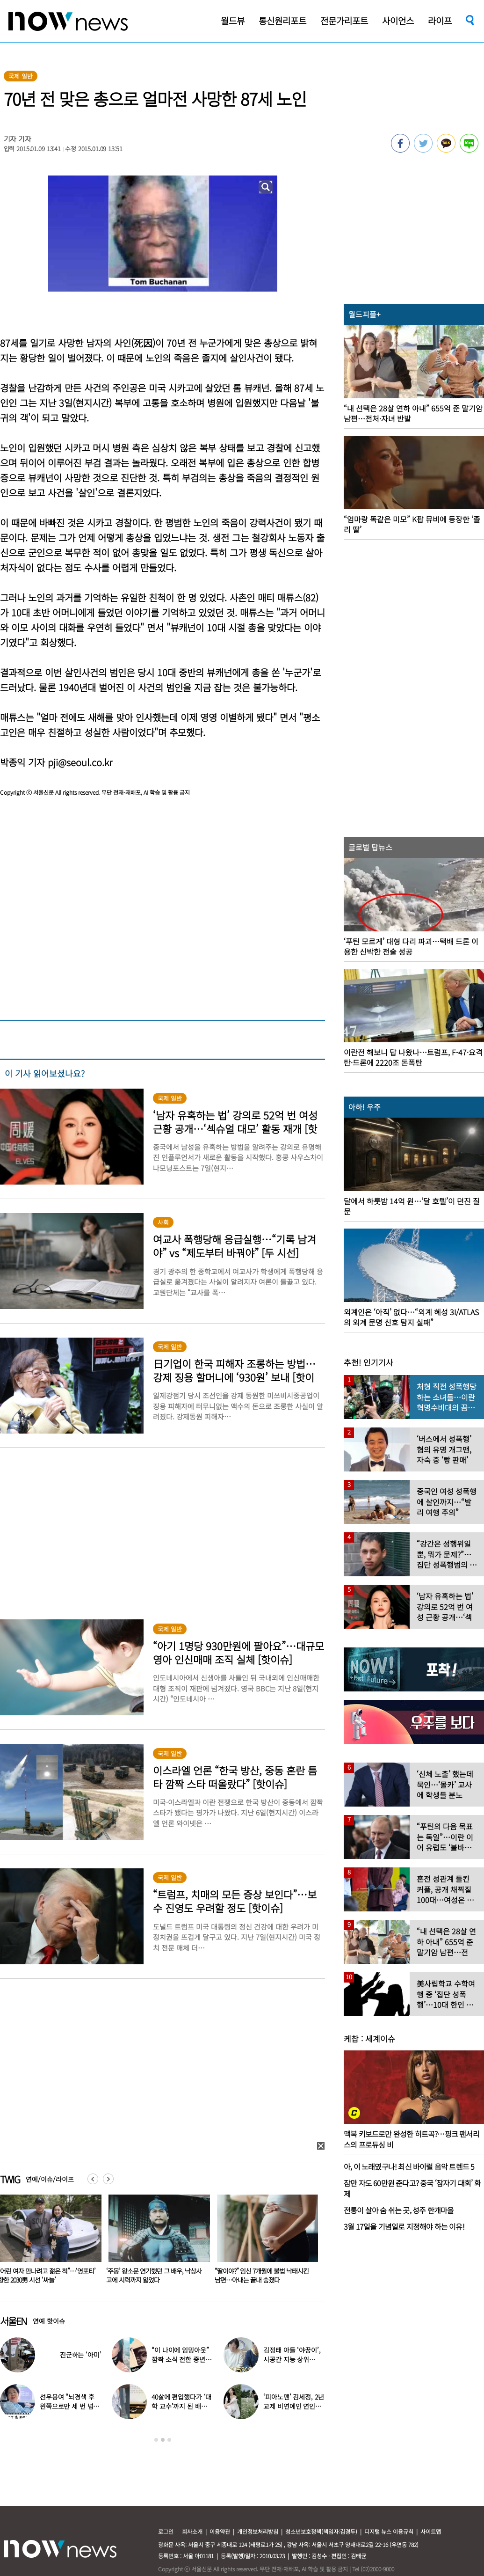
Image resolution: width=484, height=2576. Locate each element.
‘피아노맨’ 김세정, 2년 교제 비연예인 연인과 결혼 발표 (293, 2406)
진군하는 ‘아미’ (80, 2354)
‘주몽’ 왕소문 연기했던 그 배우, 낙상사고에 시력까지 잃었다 (260, 2275)
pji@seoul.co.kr (80, 762)
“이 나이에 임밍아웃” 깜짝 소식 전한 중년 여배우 (182, 2359)
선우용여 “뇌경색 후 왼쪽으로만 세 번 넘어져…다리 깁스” (69, 2406)
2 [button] (163, 2440)
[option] (154, 2242)
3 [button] (169, 2440)
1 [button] (156, 2440)
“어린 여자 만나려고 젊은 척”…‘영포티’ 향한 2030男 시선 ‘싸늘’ (153, 2275)
